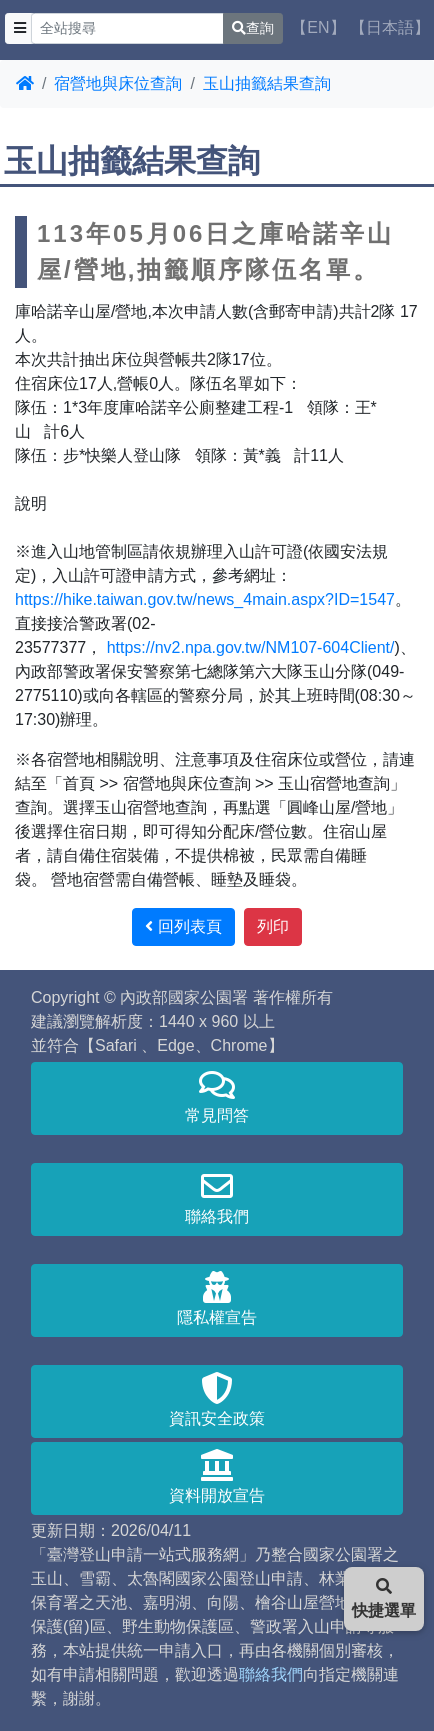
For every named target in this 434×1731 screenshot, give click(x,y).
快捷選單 (384, 1598)
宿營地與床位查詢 (118, 83)
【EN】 (318, 27)
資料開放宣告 (217, 1476)
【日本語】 (390, 27)
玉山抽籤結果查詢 (267, 83)
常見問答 (217, 1096)
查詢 (253, 28)
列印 (273, 926)
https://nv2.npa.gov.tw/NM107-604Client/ (248, 647)
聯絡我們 (217, 1197)
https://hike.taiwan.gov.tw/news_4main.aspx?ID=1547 (205, 599)
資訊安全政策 (217, 1399)
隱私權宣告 (217, 1298)
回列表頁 (183, 926)
